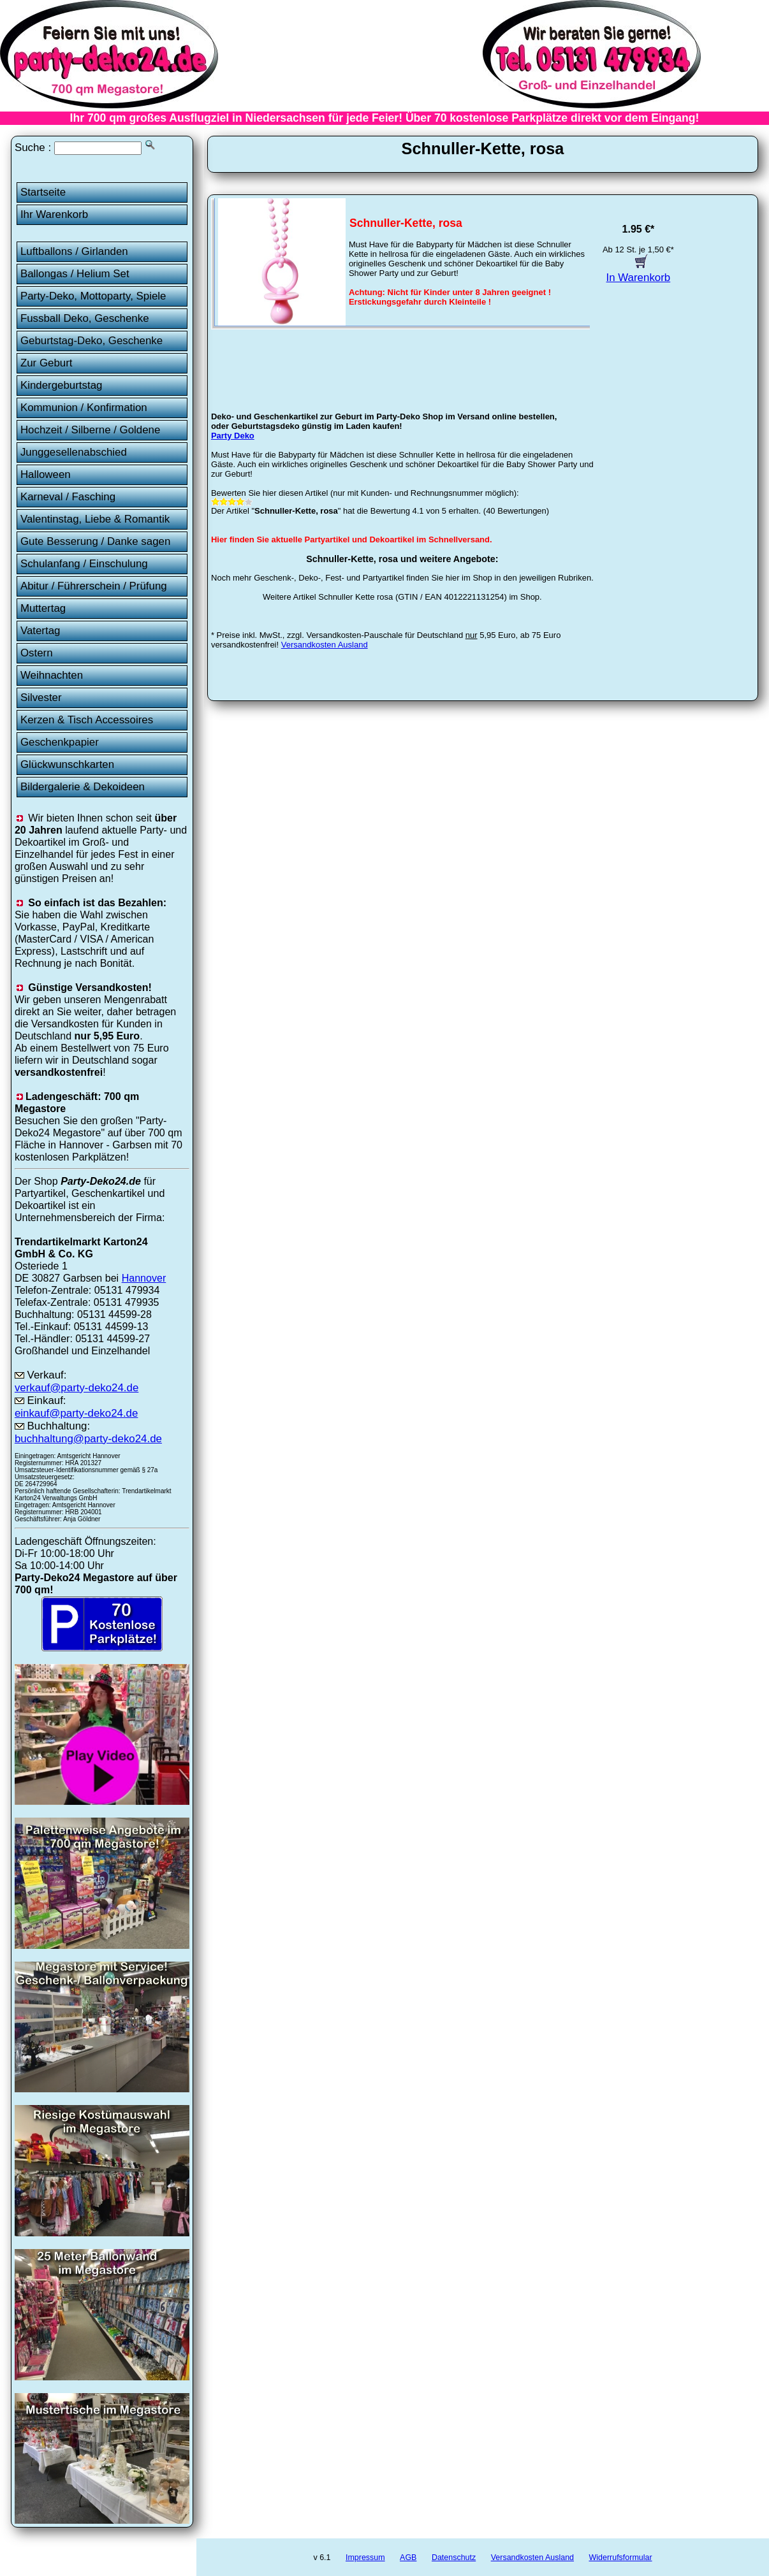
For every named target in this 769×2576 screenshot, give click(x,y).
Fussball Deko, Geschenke (84, 318)
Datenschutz (454, 2557)
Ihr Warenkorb (54, 214)
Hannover (144, 1278)
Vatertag (40, 631)
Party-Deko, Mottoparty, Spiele (93, 296)
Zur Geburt (46, 363)
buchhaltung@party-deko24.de (88, 1439)
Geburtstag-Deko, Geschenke (91, 341)
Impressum (365, 2557)
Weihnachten (51, 675)
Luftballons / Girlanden (74, 251)
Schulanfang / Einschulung (84, 564)
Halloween (45, 474)
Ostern (36, 653)
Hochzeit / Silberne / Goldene (90, 430)
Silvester (41, 697)
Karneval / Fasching (67, 497)
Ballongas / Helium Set (74, 274)
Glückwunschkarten (67, 764)
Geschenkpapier (59, 742)
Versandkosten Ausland (324, 644)
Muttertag (43, 608)
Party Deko (232, 435)
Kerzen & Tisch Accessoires (86, 720)
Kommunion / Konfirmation (83, 408)
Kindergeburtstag (61, 385)
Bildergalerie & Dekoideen (82, 787)
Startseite (43, 192)
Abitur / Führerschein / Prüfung (93, 586)
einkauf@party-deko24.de (76, 1413)
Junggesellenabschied (73, 452)
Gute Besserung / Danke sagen (95, 541)
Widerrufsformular (620, 2557)
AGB (408, 2557)
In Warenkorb (638, 271)
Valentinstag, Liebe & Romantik (95, 519)
